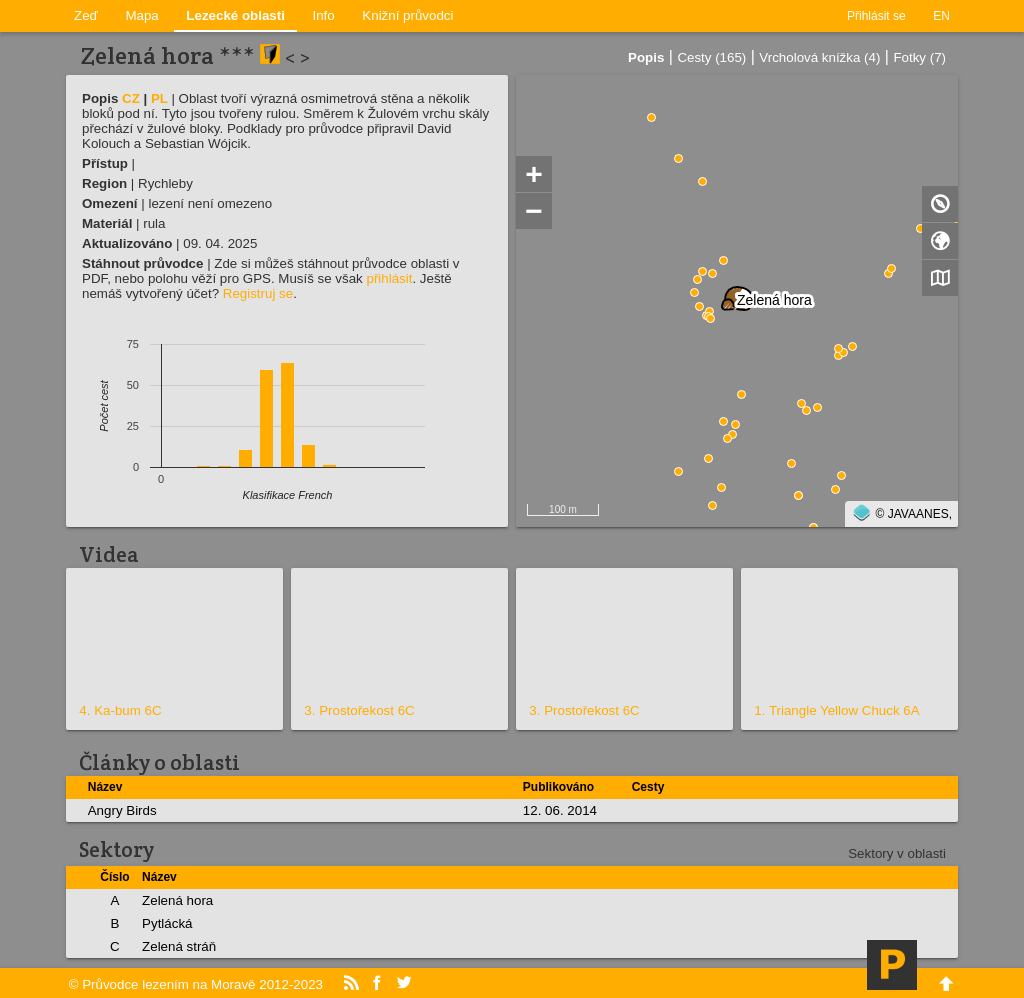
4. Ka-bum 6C (120, 710)
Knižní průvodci (407, 15)
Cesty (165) (711, 57)
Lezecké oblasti (235, 15)
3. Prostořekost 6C (359, 710)
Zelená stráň (179, 946)
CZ (131, 98)
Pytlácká (167, 923)
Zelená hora (177, 900)
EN (941, 16)
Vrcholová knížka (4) (819, 57)
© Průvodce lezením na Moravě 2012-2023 (196, 984)
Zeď (86, 15)
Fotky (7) (919, 57)
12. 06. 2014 (560, 810)
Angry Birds (122, 810)
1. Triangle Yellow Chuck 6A (836, 710)
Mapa (141, 15)
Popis (646, 57)
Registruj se (258, 293)
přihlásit (389, 278)
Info (324, 15)
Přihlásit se (876, 16)
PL (159, 98)
